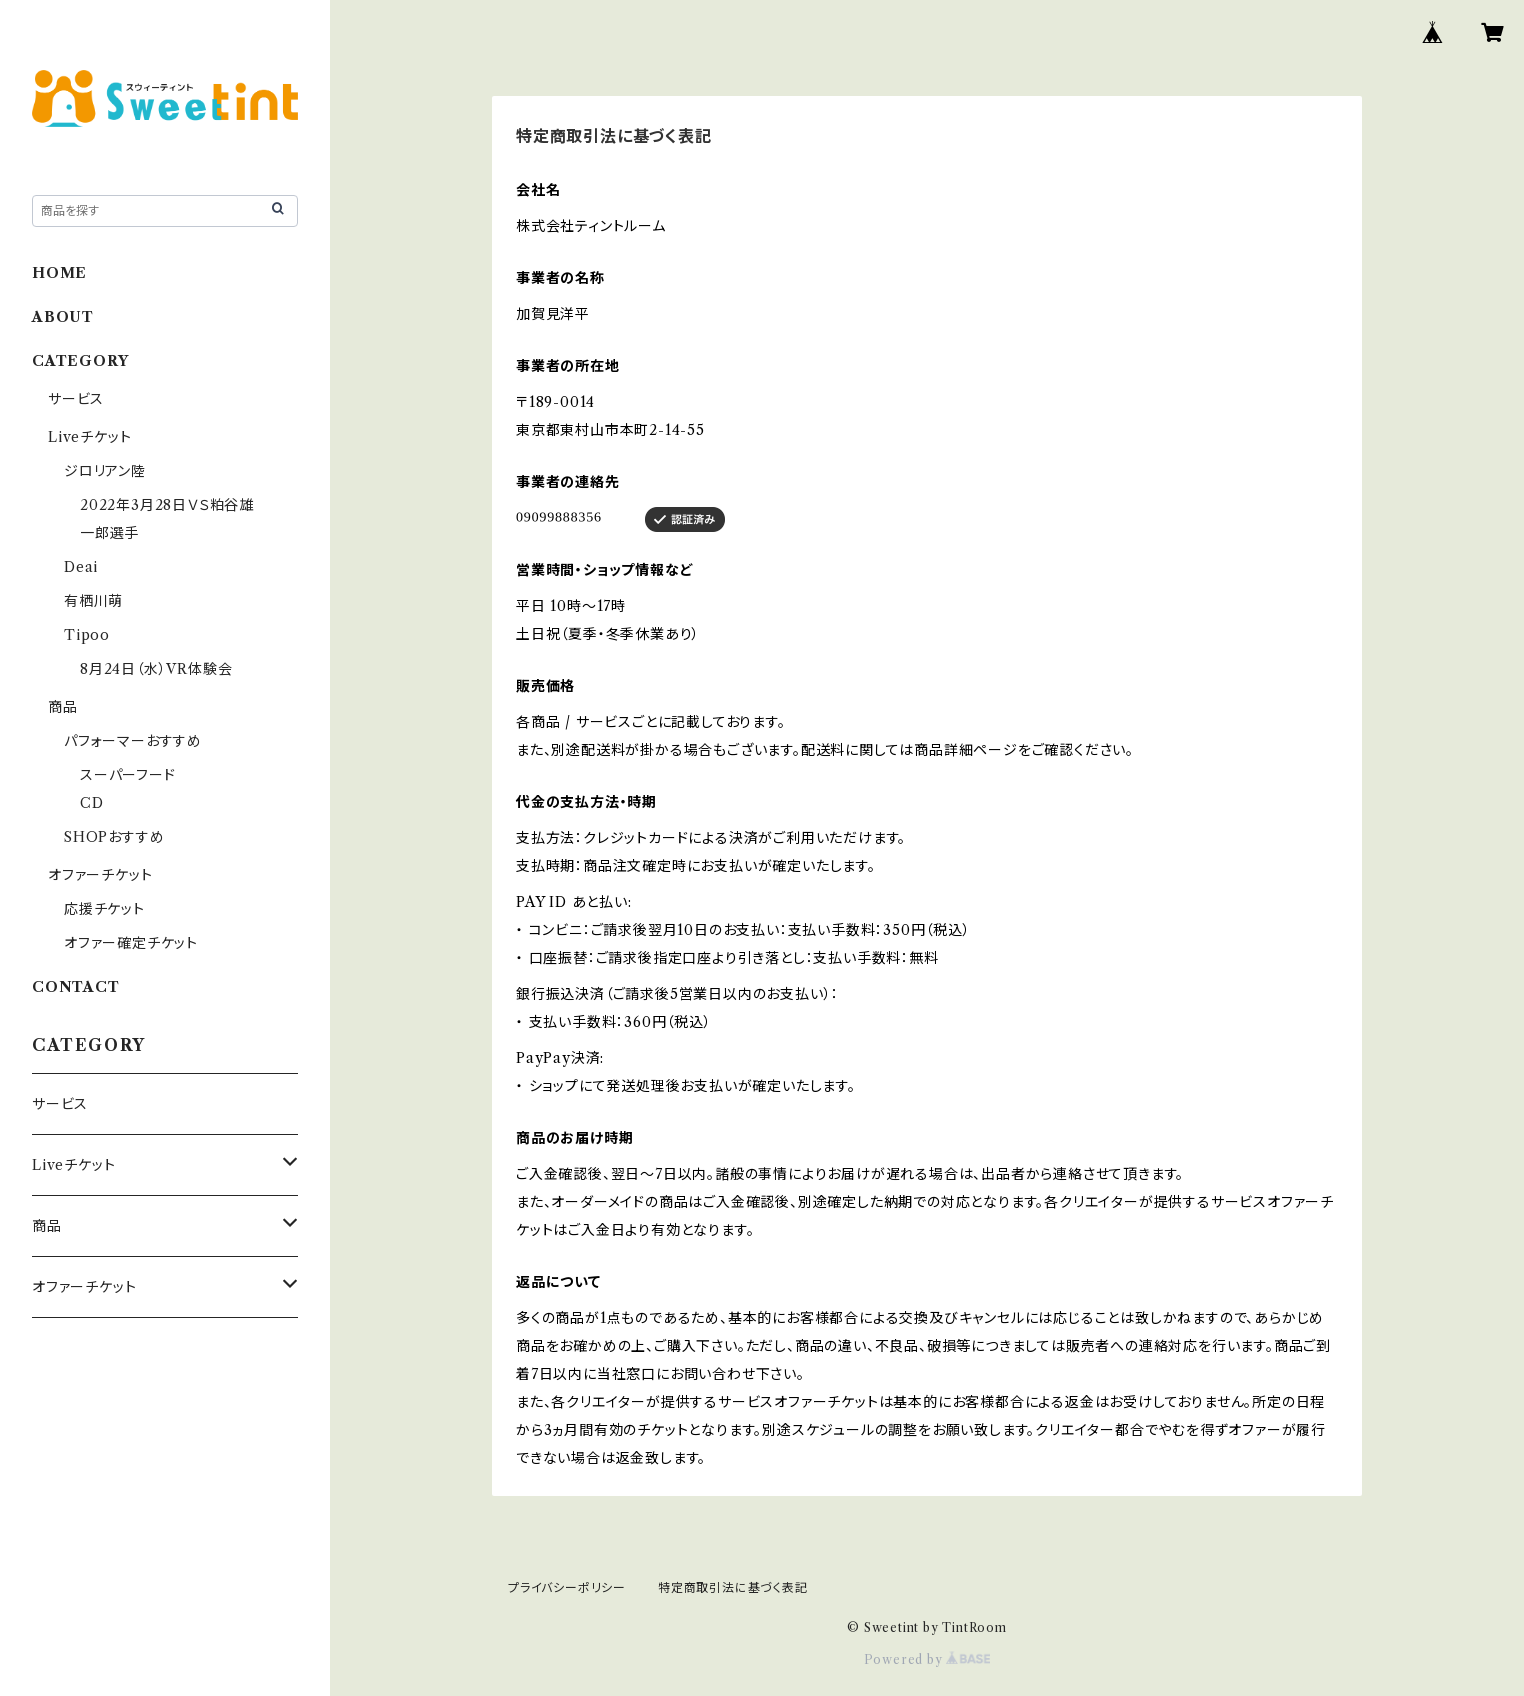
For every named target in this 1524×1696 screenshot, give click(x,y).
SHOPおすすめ (114, 837)
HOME (59, 273)
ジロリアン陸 (105, 471)
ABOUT (63, 317)
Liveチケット (89, 437)
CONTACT (76, 987)
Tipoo (87, 635)
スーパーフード (128, 775)
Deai (88, 567)
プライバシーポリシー (567, 1587)
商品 (63, 707)
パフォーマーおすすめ (133, 741)
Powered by (927, 1659)
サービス (76, 399)
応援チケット (104, 909)
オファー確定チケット (131, 943)
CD (92, 803)
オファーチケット (100, 875)
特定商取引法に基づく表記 (733, 1587)
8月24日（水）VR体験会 (156, 669)
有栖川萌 (93, 601)
